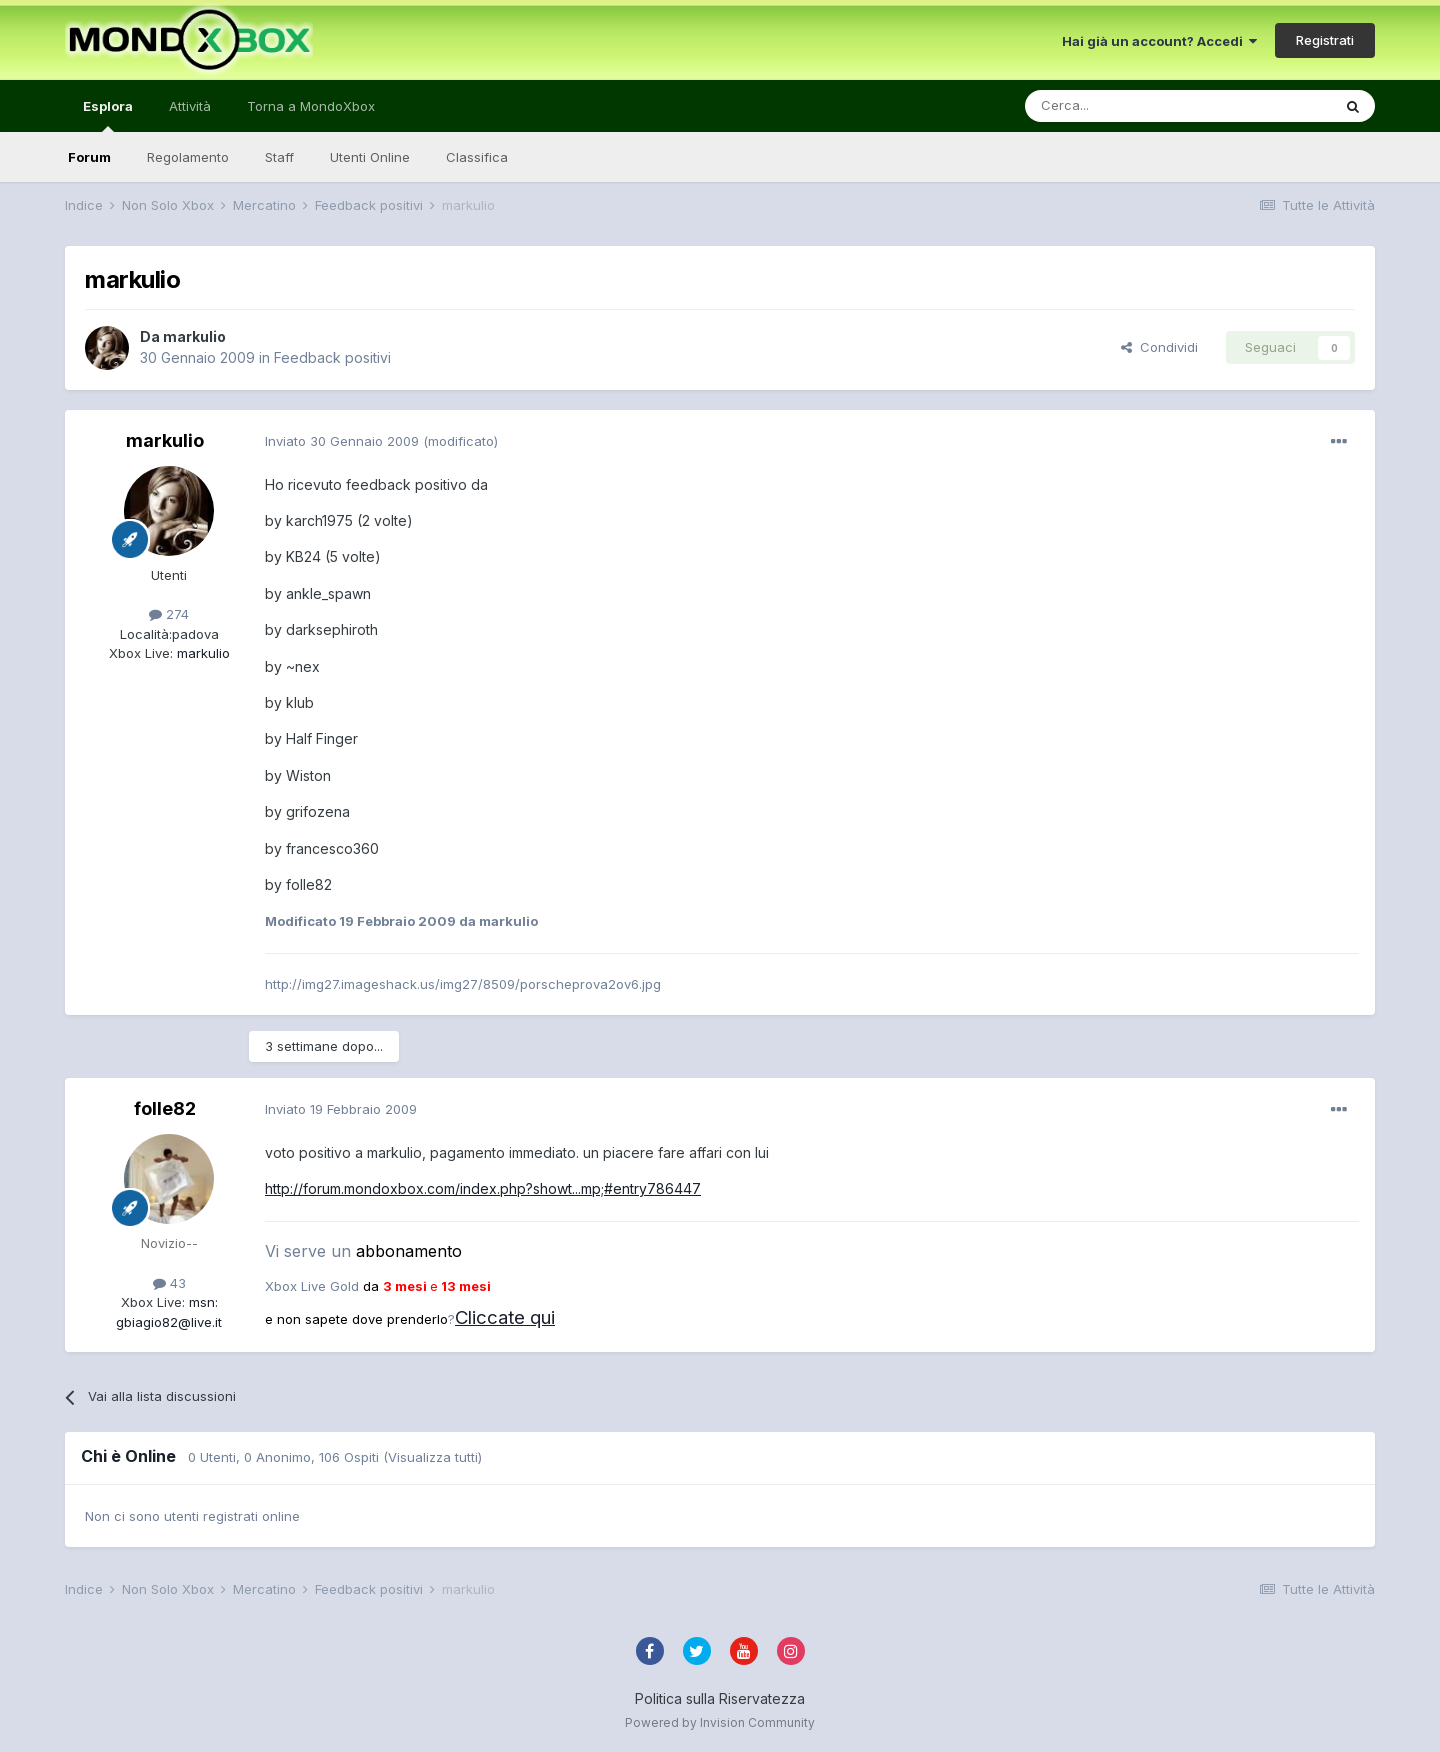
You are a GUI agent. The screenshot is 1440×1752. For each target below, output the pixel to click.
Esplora (108, 115)
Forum (89, 157)
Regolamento (188, 157)
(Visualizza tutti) (432, 1457)
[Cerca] (1118, 106)
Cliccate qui (505, 1317)
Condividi (1159, 347)
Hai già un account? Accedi (1159, 41)
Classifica (477, 157)
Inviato (342, 441)
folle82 (165, 1108)
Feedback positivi (332, 357)
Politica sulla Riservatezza (720, 1698)
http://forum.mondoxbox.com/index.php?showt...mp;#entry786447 (483, 1188)
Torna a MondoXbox (311, 106)
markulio (194, 336)
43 (169, 1283)
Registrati (1325, 40)
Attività (190, 106)
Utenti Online (370, 157)
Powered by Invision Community (720, 1722)
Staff (279, 157)
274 (169, 614)
